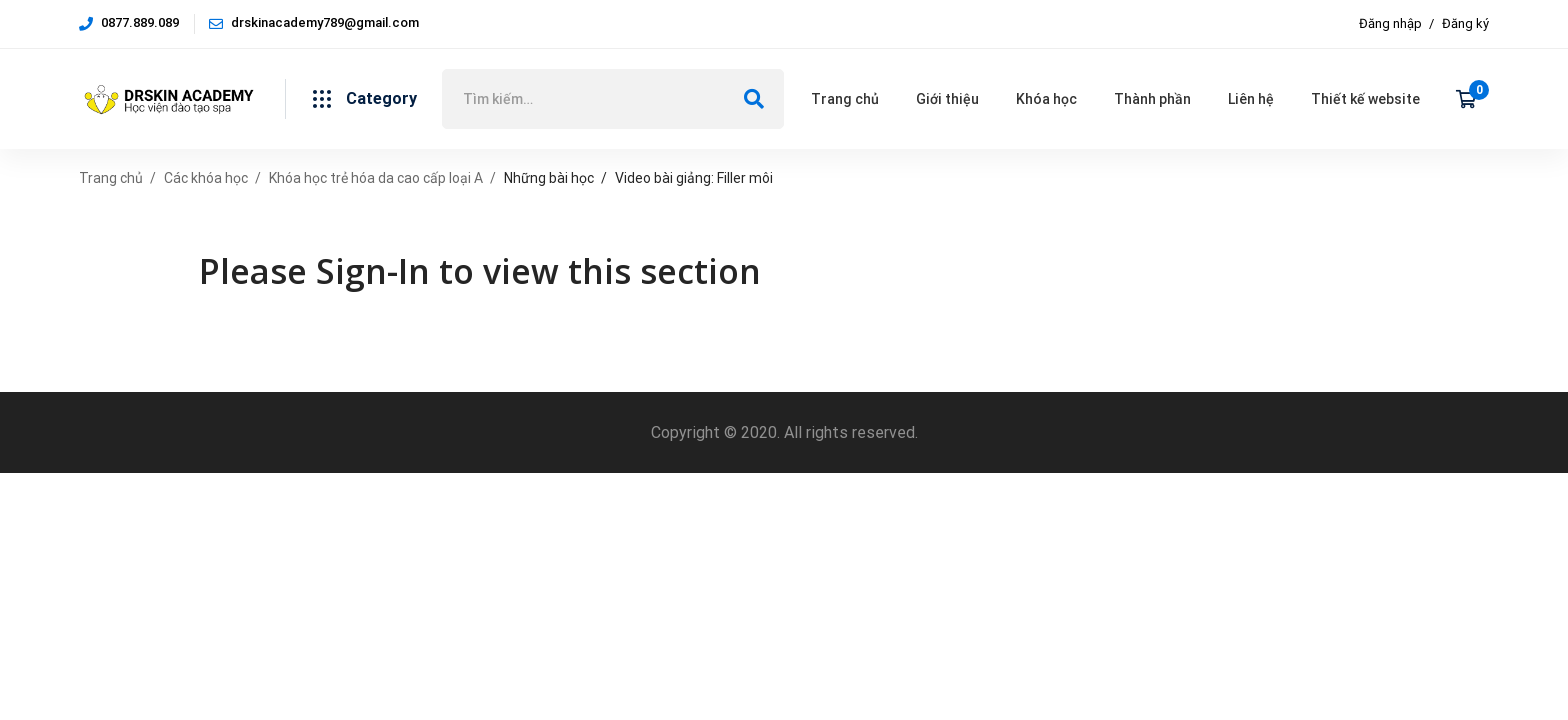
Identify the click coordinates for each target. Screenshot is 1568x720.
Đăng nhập (1390, 23)
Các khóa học (206, 178)
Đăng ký (1465, 23)
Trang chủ (111, 178)
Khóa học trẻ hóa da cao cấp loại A (376, 178)
